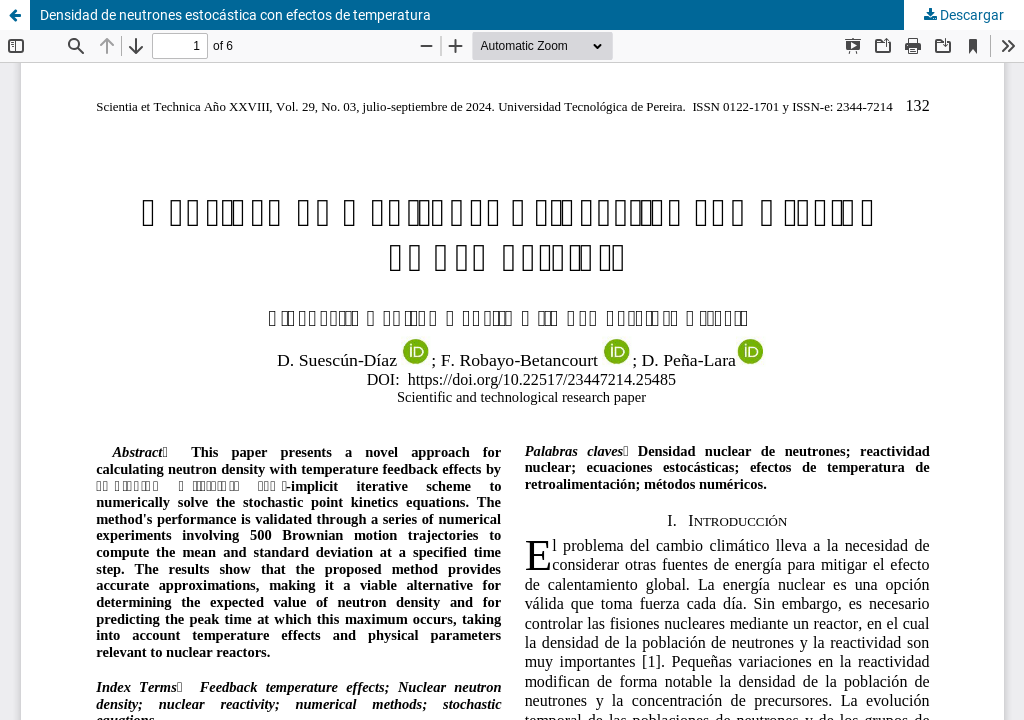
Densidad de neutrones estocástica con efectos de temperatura (235, 15)
